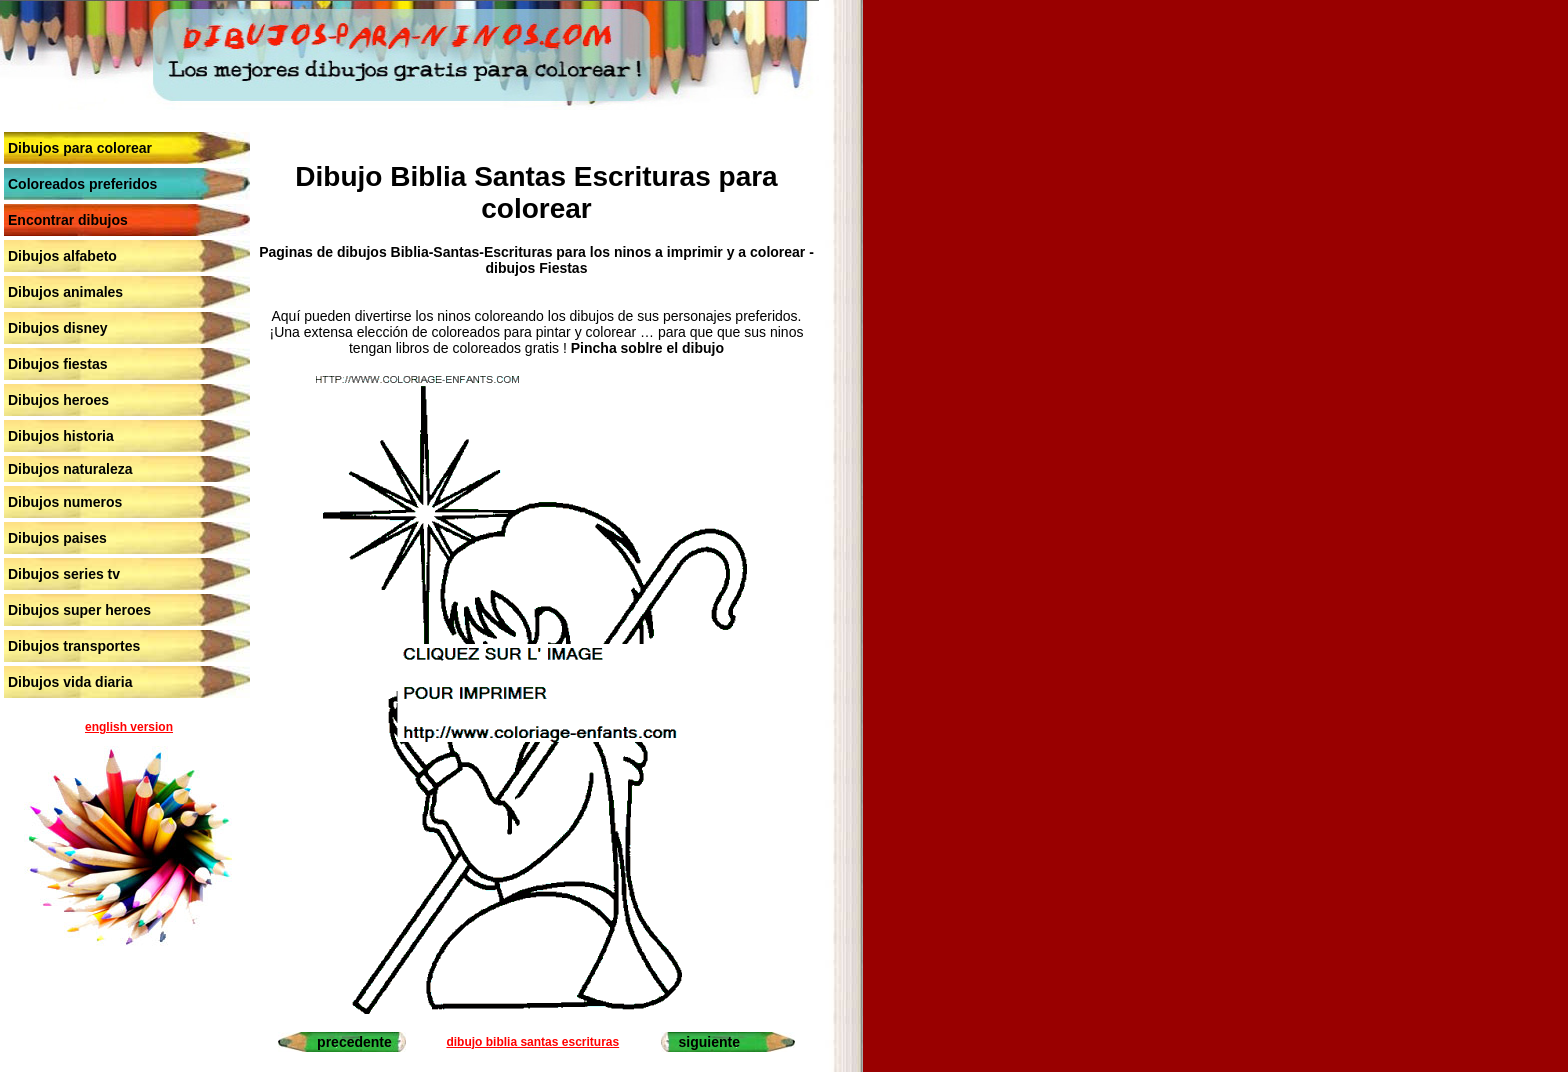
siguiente (709, 1042)
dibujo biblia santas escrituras (532, 1042)
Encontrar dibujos (68, 220)
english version (129, 727)
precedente (354, 1042)
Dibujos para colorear (80, 148)
